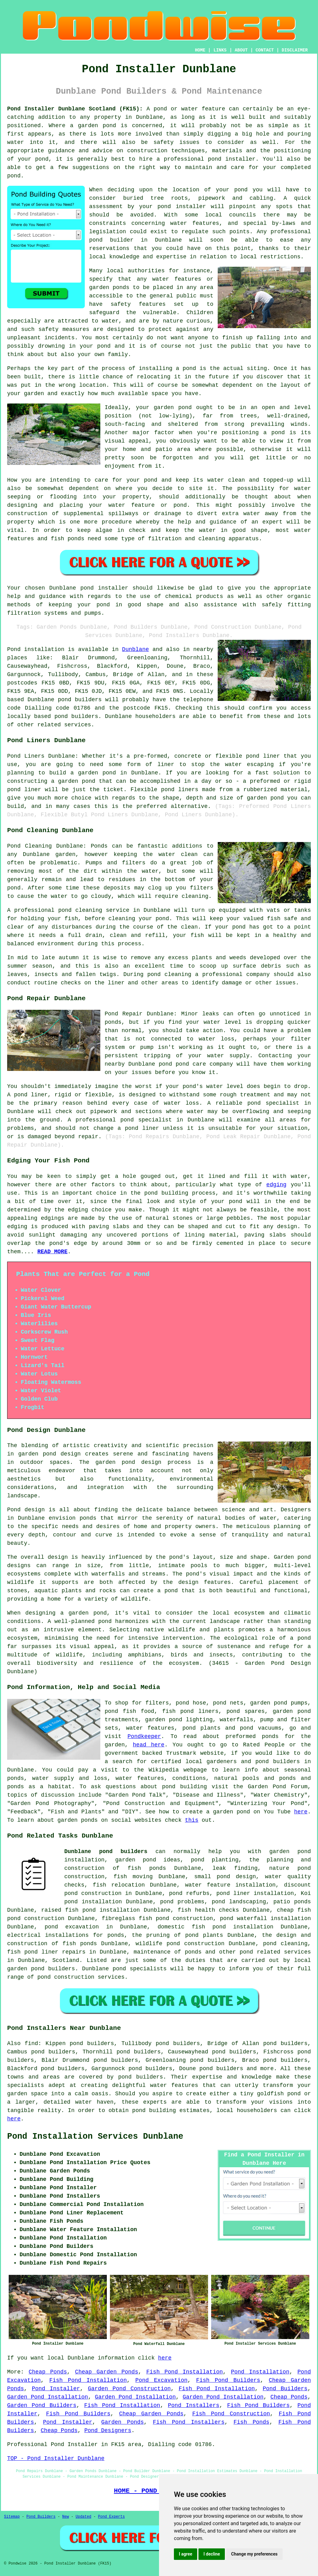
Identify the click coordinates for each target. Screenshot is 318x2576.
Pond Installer (56, 2389)
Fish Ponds (251, 2422)
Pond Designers (107, 2430)
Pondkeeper (144, 1736)
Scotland (65, 1960)
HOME (200, 50)
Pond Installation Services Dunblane (95, 2136)
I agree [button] (185, 2553)
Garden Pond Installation (47, 2397)
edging (276, 1185)
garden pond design (128, 1462)
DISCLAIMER (295, 50)
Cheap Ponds (48, 2372)
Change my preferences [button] (254, 2553)
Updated (83, 2517)
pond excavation (72, 1927)
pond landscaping (239, 1902)
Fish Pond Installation (184, 2372)
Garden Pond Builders (41, 2405)
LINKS (219, 50)
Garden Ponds (122, 2422)
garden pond (173, 407)
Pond (13, 649)
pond (241, 190)
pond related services (275, 1952)
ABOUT (241, 50)
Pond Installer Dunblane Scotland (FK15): (75, 109)
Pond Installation (260, 2372)
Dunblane (135, 649)
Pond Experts (111, 2517)
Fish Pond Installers (189, 2422)
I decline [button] (211, 2553)
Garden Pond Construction (129, 2389)
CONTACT (265, 50)
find (31, 2043)
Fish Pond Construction (231, 2414)
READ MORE (52, 1252)
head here (149, 1745)
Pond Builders (285, 2389)
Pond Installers (194, 2405)
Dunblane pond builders (106, 1851)
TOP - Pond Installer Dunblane (55, 2458)
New (65, 2517)
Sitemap (12, 2517)
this (191, 1820)
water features (194, 223)
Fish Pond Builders (228, 2380)
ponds (88, 1518)
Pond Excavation (161, 2380)
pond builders (80, 700)
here (300, 1812)
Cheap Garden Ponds (106, 2372)
